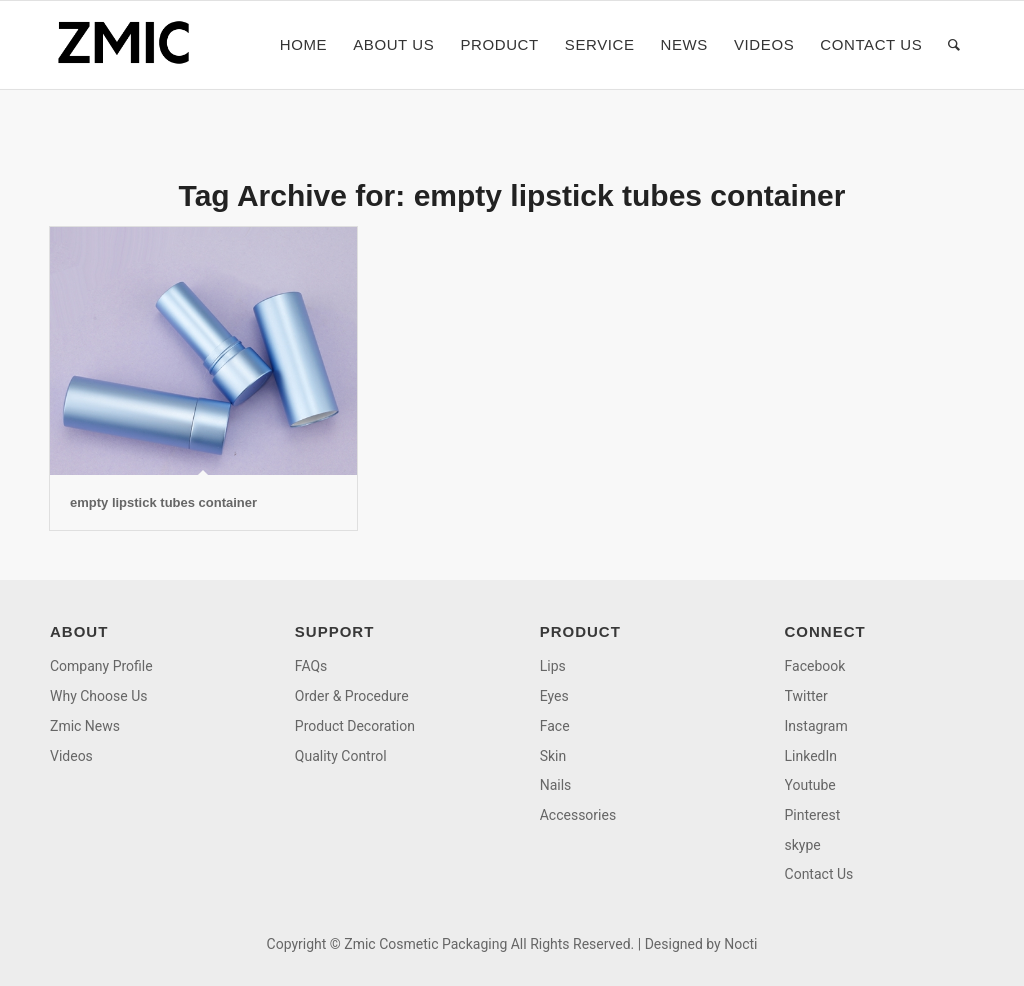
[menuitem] (303, 45)
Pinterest (813, 815)
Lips (553, 666)
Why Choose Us (98, 696)
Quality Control (341, 756)
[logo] (130, 45)
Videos (71, 756)
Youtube (810, 785)
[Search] (954, 45)
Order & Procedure (352, 696)
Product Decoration (355, 726)
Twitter (806, 696)
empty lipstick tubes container (163, 502)
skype (803, 845)
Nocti (740, 944)
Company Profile (101, 666)
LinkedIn (811, 756)
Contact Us (819, 874)
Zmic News (85, 726)
